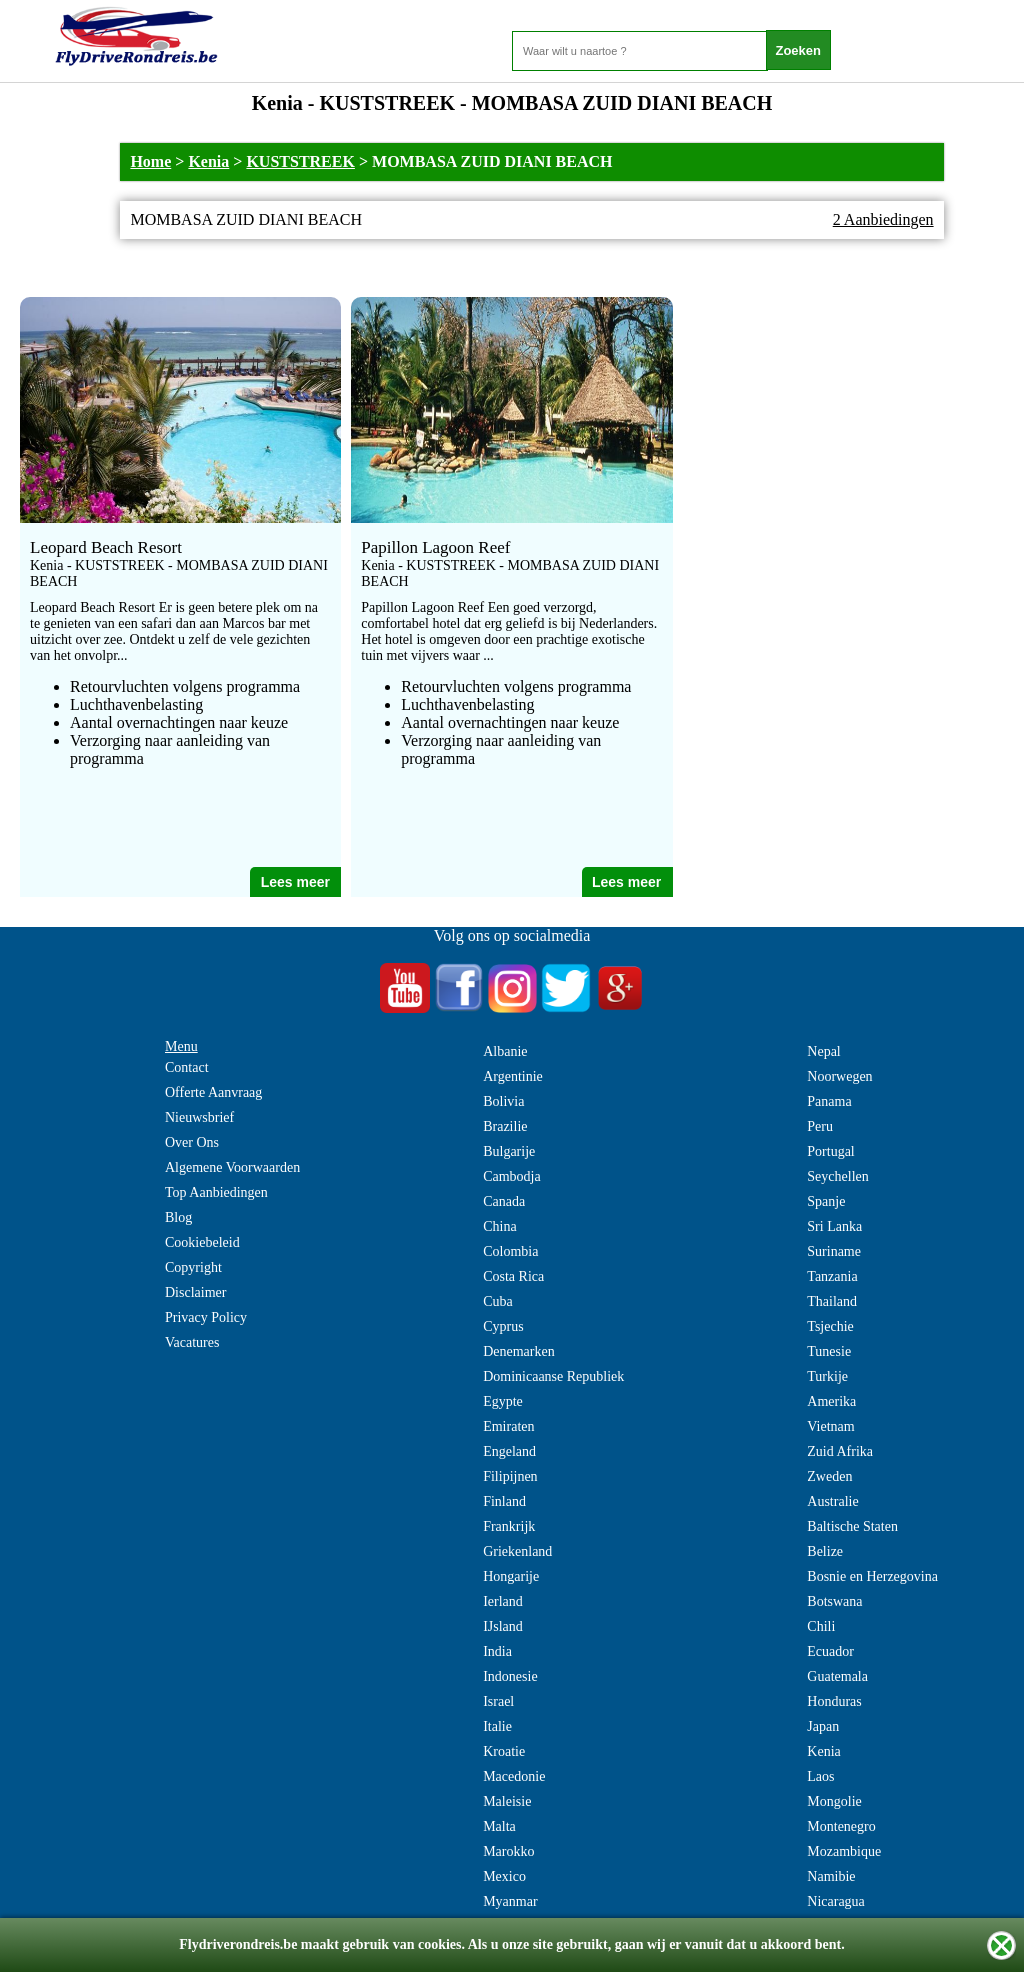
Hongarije (511, 1576)
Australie (832, 1501)
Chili (821, 1626)
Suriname (834, 1251)
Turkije (827, 1376)
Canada (504, 1201)
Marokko (508, 1851)
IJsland (503, 1626)
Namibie (831, 1876)
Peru (820, 1126)
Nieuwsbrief (199, 1117)
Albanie (505, 1051)
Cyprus (503, 1326)
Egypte (503, 1401)
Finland (504, 1501)
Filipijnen (510, 1476)
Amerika (831, 1401)
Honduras (834, 1701)
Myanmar (510, 1901)
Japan (823, 1726)
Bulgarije (509, 1151)
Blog (178, 1217)
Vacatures (192, 1342)
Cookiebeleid (202, 1242)
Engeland (509, 1451)
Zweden (829, 1476)
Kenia (208, 161)
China (499, 1226)
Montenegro (841, 1826)
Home (150, 161)
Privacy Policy (206, 1317)
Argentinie (513, 1076)
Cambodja (512, 1176)
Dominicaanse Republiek (553, 1376)
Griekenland (517, 1551)
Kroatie (504, 1751)
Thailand (832, 1301)
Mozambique (844, 1851)
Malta (499, 1826)
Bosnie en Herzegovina (872, 1576)
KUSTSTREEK (300, 161)
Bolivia (503, 1101)
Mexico (504, 1876)
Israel (498, 1701)
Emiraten (508, 1426)
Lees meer (295, 882)
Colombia (510, 1251)
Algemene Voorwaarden (232, 1167)
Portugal (830, 1151)
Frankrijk (509, 1526)
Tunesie (829, 1351)
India (497, 1651)
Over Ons (192, 1142)
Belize (825, 1551)
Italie (497, 1726)
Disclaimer (195, 1292)
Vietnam (830, 1426)
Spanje (826, 1201)
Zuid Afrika (840, 1451)
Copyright (193, 1267)
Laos (820, 1776)
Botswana (834, 1601)
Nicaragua (836, 1901)
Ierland (503, 1601)
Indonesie (510, 1676)
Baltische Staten (852, 1526)
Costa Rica (513, 1276)
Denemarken (519, 1351)
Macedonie (514, 1776)
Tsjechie (830, 1326)
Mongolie (834, 1801)
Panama (829, 1101)
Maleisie (507, 1801)
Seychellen (837, 1176)
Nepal (823, 1051)
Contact (187, 1067)
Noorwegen (839, 1076)
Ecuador (830, 1651)
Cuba (498, 1301)
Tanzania (832, 1276)
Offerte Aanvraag (213, 1092)
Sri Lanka (834, 1226)
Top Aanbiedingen (216, 1192)
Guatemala (837, 1676)
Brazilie (505, 1126)
